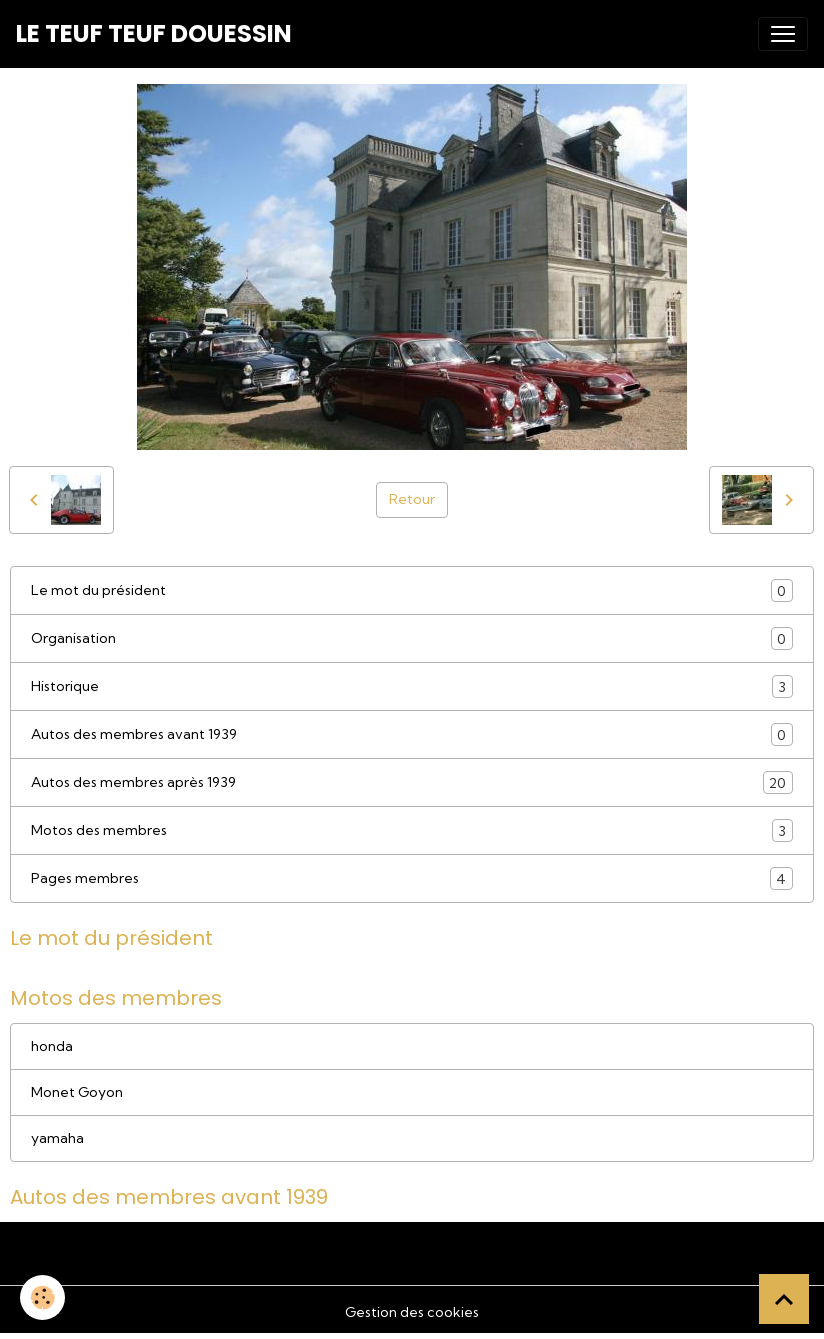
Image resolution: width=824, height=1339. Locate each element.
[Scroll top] (784, 1299)
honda (52, 1046)
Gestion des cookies (412, 1312)
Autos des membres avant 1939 (412, 734)
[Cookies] (42, 1297)
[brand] (154, 34)
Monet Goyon (77, 1092)
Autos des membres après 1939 (412, 782)
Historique (412, 686)
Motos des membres (412, 830)
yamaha (57, 1138)
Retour (412, 499)
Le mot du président (412, 590)
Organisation (412, 638)
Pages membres (412, 878)
